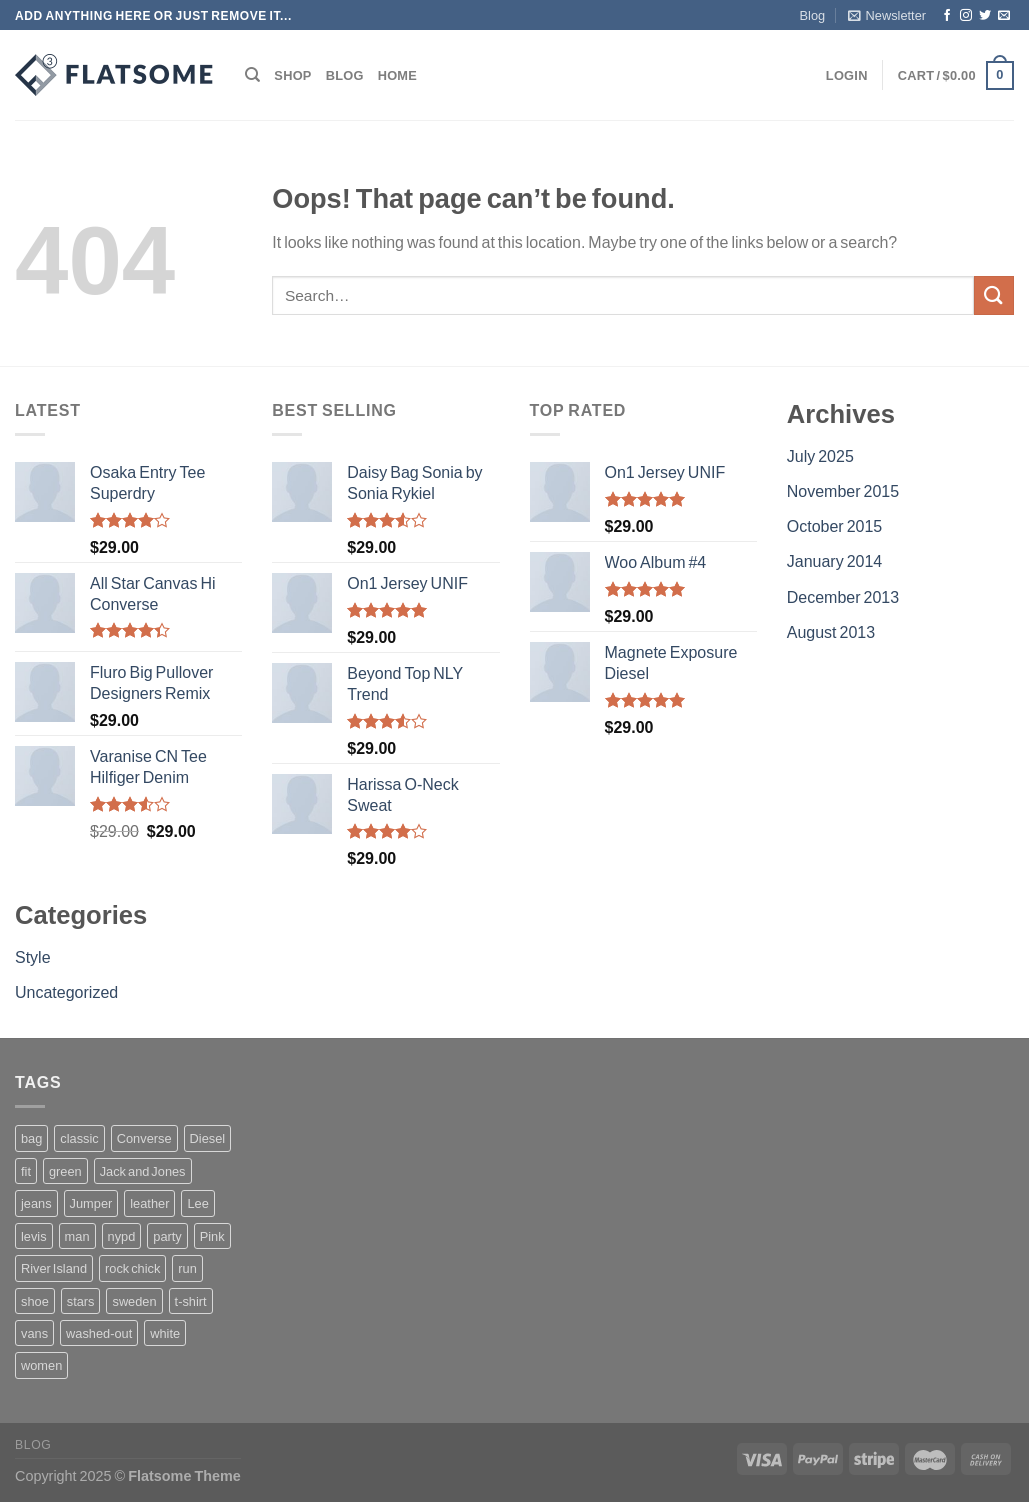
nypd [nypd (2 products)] (122, 1236)
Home (397, 75)
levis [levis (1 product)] (34, 1236)
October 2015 (835, 525)
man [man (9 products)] (77, 1236)
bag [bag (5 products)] (31, 1138)
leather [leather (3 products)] (149, 1203)
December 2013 (843, 596)
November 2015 (843, 490)
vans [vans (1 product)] (34, 1333)
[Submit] (994, 295)
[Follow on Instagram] (966, 16)
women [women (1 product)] (41, 1365)
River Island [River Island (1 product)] (54, 1268)
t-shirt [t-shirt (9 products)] (191, 1301)
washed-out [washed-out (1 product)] (99, 1333)
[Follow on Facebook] (947, 16)
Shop (292, 75)
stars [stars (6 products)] (81, 1301)
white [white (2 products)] (165, 1333)
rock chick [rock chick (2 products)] (132, 1268)
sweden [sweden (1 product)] (134, 1301)
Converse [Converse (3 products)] (144, 1138)
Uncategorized (66, 991)
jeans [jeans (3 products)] (36, 1203)
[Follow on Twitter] (985, 16)
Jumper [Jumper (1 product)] (91, 1203)
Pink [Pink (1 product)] (212, 1236)
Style (33, 956)
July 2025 (820, 455)
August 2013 (831, 631)
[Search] (252, 75)
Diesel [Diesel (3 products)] (208, 1138)
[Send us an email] (1004, 16)
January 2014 (835, 560)
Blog (813, 15)
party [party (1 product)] (167, 1236)
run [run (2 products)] (187, 1268)
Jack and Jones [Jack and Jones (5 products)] (143, 1171)
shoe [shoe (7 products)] (35, 1301)
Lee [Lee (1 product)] (197, 1203)
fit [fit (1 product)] (26, 1171)
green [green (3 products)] (65, 1171)
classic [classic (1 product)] (79, 1138)
